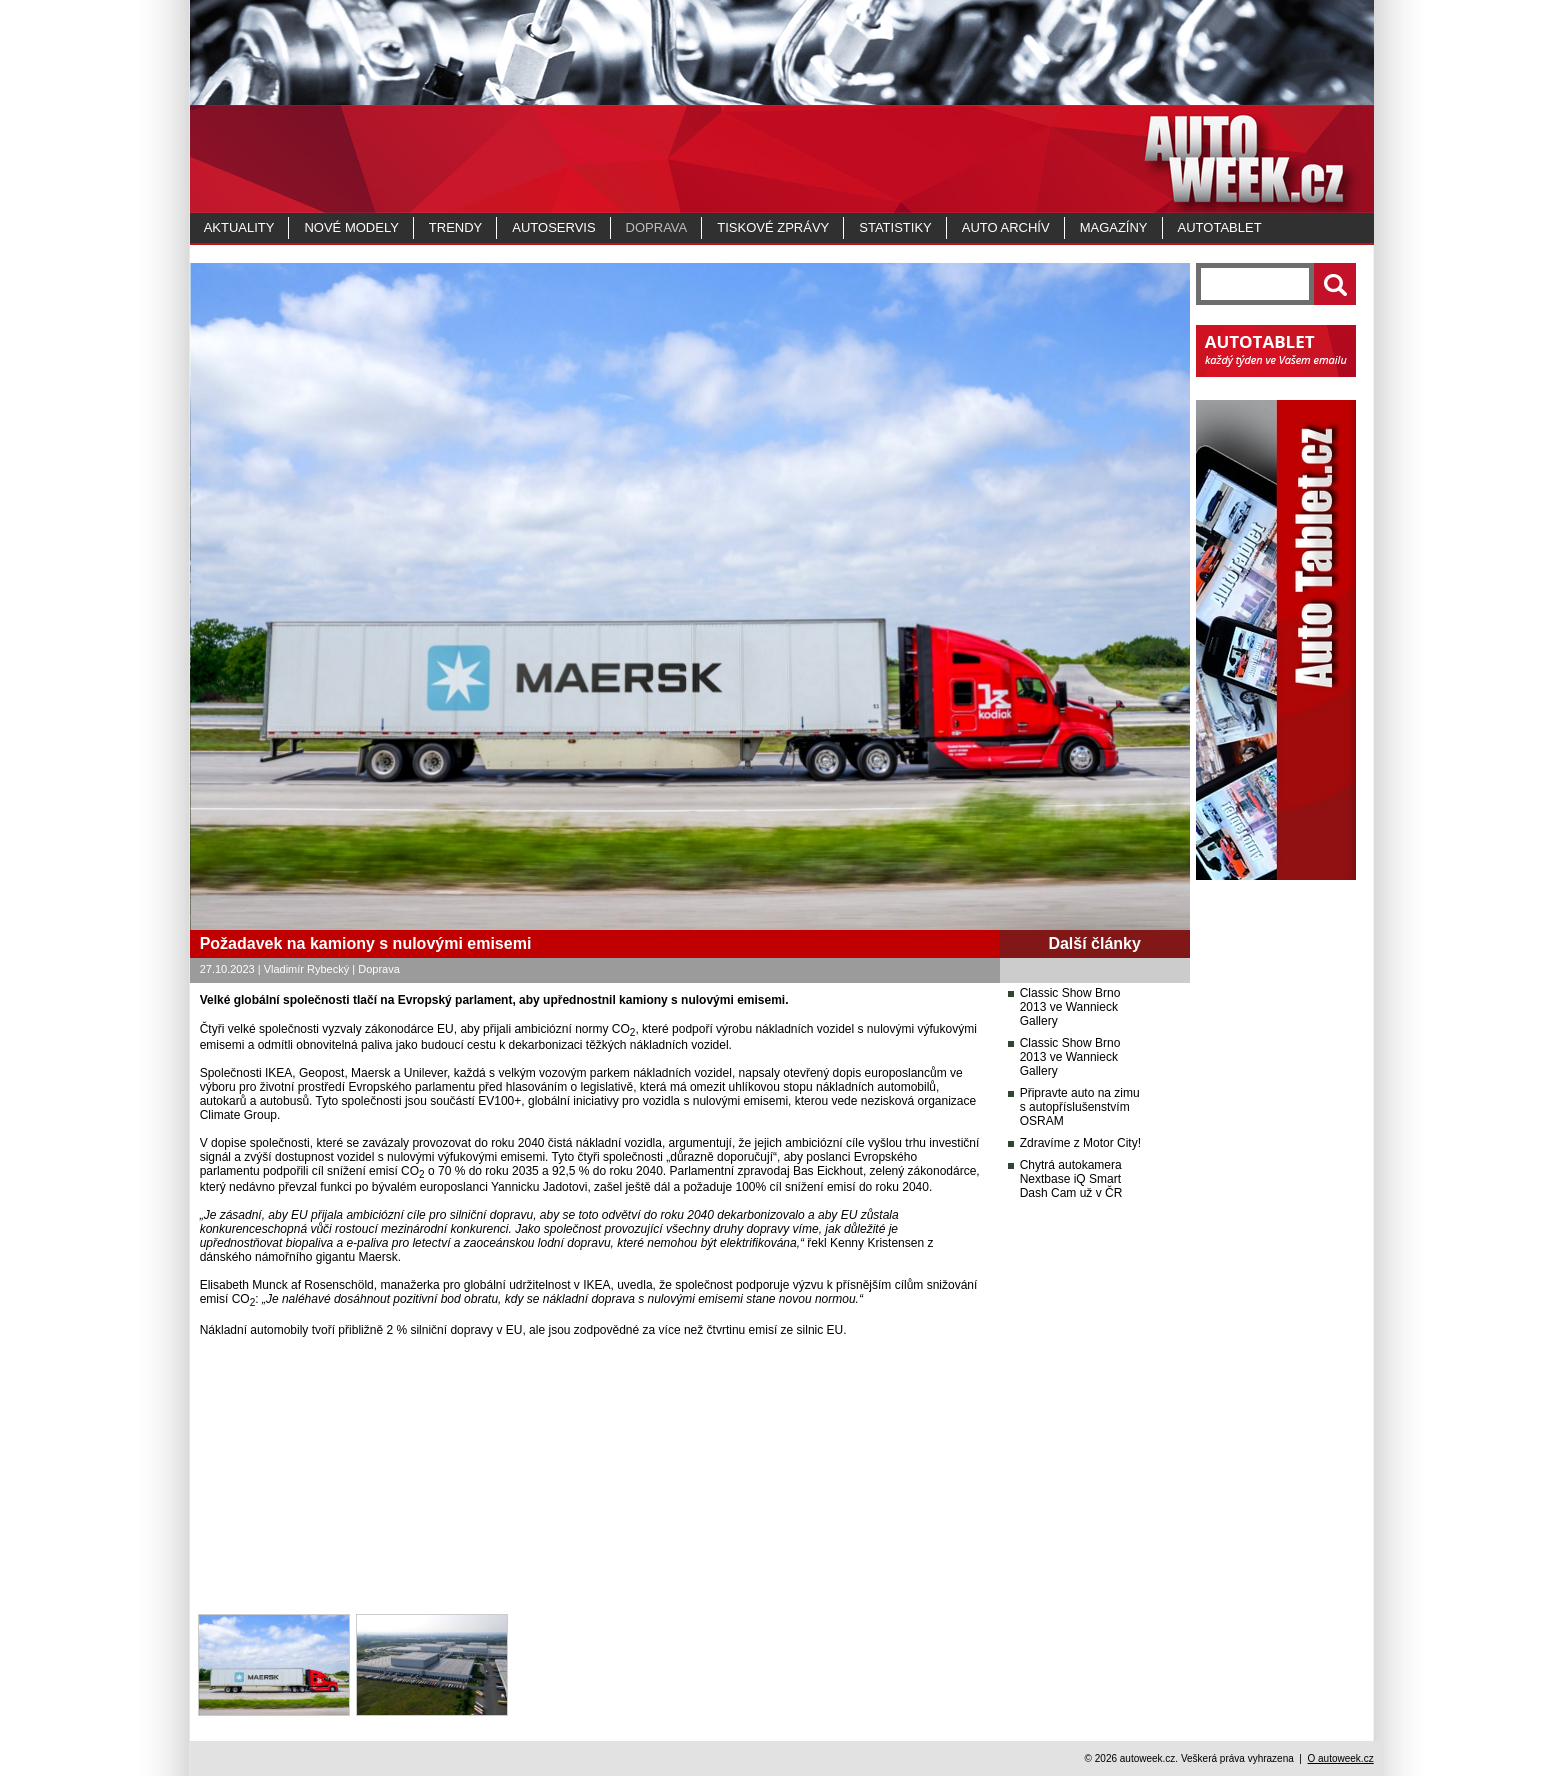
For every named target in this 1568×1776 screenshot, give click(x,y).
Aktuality (239, 227)
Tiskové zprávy (773, 227)
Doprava (657, 227)
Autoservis (553, 227)
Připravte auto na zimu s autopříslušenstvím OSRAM (1080, 1107)
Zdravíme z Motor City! (1080, 1143)
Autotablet (1220, 227)
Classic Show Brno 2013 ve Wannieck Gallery (1070, 1007)
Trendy (455, 227)
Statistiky (895, 227)
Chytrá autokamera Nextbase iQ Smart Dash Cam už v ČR (1071, 1179)
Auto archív (1006, 227)
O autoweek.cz (1340, 1758)
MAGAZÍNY (1114, 227)
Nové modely (351, 227)
